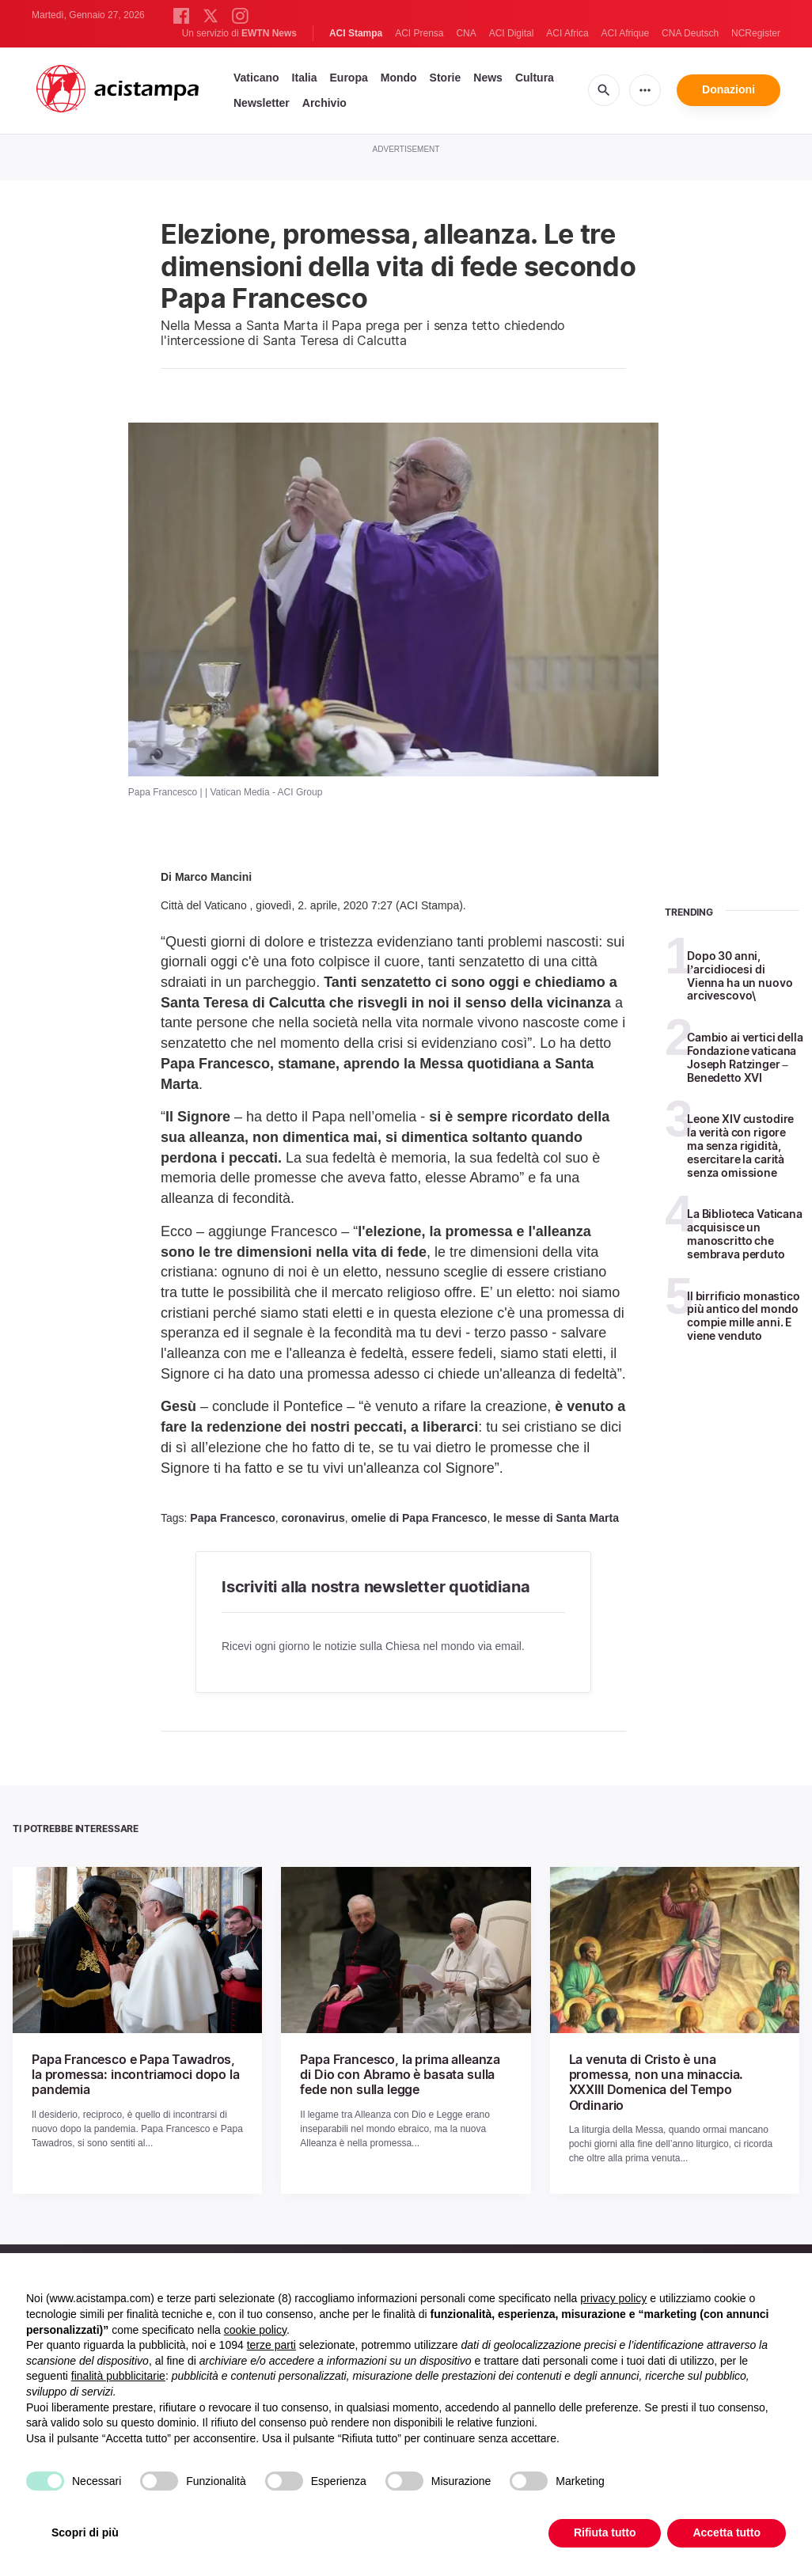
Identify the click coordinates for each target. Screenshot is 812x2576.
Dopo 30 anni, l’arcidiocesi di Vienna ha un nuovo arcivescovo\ (739, 975)
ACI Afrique (625, 33)
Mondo (399, 77)
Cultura (534, 77)
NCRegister (755, 33)
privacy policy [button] (613, 2298)
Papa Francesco (232, 1518)
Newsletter (261, 103)
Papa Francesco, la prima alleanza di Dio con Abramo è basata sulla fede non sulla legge (400, 2074)
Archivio (324, 103)
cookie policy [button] (255, 2330)
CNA (466, 33)
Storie (445, 77)
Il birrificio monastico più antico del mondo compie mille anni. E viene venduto (743, 1315)
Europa (349, 77)
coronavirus (313, 1518)
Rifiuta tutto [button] (605, 2532)
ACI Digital (511, 33)
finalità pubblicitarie (118, 2375)
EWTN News (269, 33)
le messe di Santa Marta (556, 1518)
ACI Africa (567, 33)
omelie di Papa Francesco (419, 1518)
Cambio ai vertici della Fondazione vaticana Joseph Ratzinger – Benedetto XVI (745, 1056)
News (488, 77)
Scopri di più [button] (85, 2532)
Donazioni (728, 89)
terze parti (271, 2345)
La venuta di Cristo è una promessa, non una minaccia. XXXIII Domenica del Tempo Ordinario (656, 2082)
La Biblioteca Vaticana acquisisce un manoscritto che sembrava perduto (745, 1233)
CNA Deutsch (690, 33)
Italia (304, 77)
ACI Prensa (419, 33)
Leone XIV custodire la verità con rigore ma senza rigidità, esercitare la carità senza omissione (740, 1145)
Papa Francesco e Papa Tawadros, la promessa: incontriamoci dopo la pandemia (136, 2074)
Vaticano (256, 77)
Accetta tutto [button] (726, 2532)
